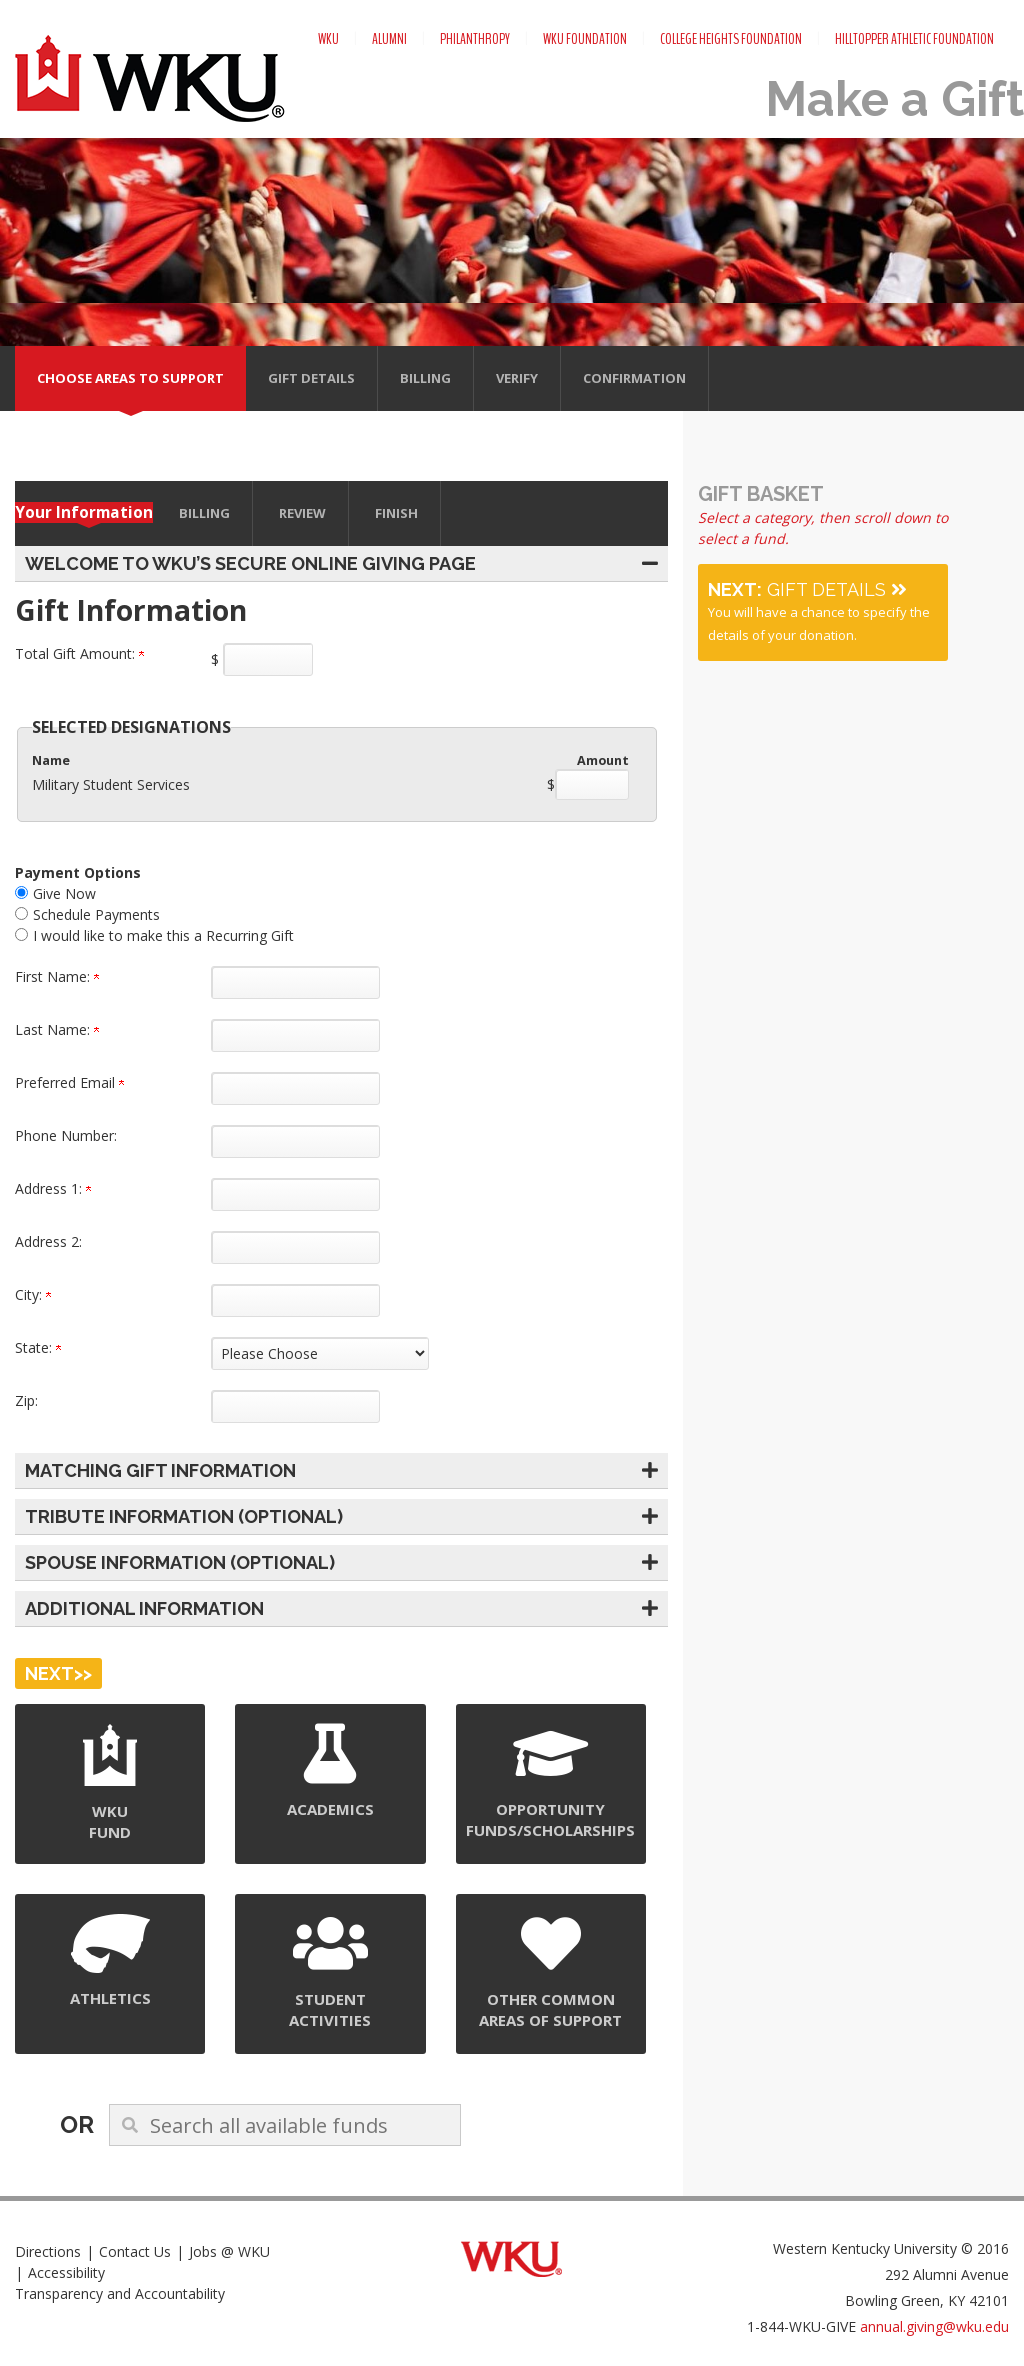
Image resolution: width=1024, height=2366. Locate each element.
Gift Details (311, 378)
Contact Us (135, 2251)
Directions (48, 2251)
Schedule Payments (96, 914)
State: (38, 1347)
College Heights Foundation (731, 39)
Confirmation (634, 378)
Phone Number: (66, 1135)
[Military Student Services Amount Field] (592, 784)
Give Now (64, 893)
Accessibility (66, 2272)
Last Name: (57, 1029)
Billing (425, 378)
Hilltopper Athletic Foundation (914, 39)
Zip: (26, 1400)
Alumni (389, 39)
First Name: (57, 976)
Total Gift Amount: (79, 653)
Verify (517, 378)
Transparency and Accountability (120, 2293)
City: (33, 1294)
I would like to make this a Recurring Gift (163, 935)
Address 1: (53, 1188)
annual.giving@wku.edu (934, 2326)
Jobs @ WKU (229, 2251)
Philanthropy (475, 39)
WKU (328, 39)
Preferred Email (69, 1082)
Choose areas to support (130, 378)
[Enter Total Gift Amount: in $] (268, 659)
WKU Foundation (585, 39)
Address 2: (48, 1241)
